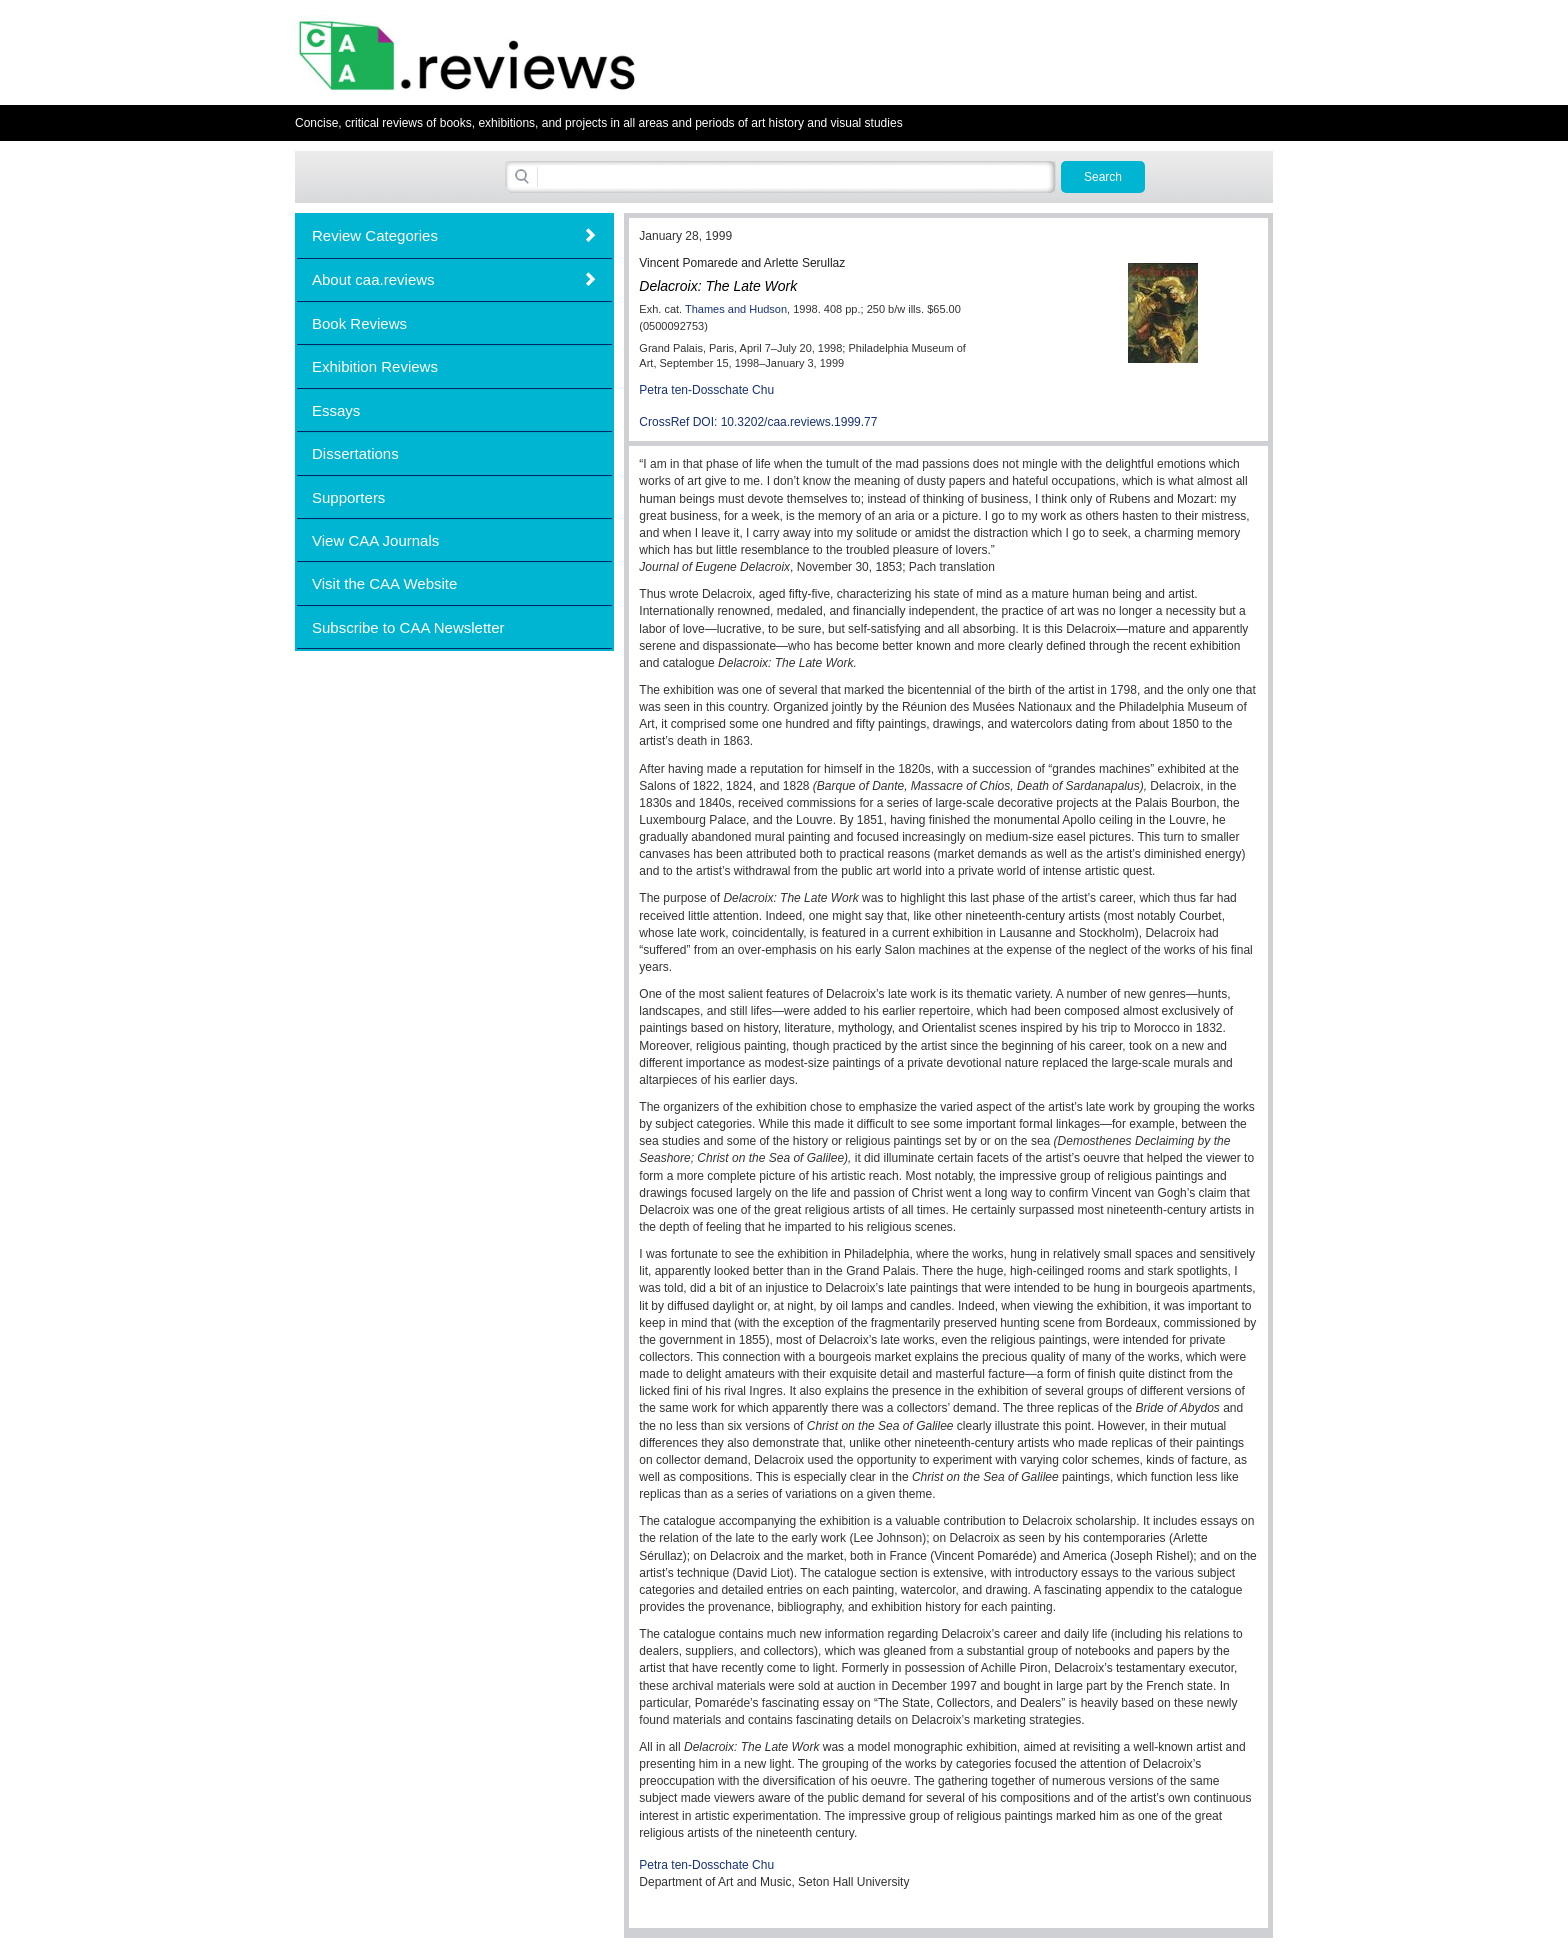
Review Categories (375, 235)
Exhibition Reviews (375, 366)
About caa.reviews (373, 279)
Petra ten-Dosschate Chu (706, 390)
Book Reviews (359, 323)
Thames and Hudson (736, 309)
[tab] (454, 235)
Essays (336, 410)
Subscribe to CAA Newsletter (408, 627)
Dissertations (355, 453)
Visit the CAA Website (384, 583)
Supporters (348, 497)
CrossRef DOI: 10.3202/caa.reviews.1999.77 (758, 422)
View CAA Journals (375, 540)
